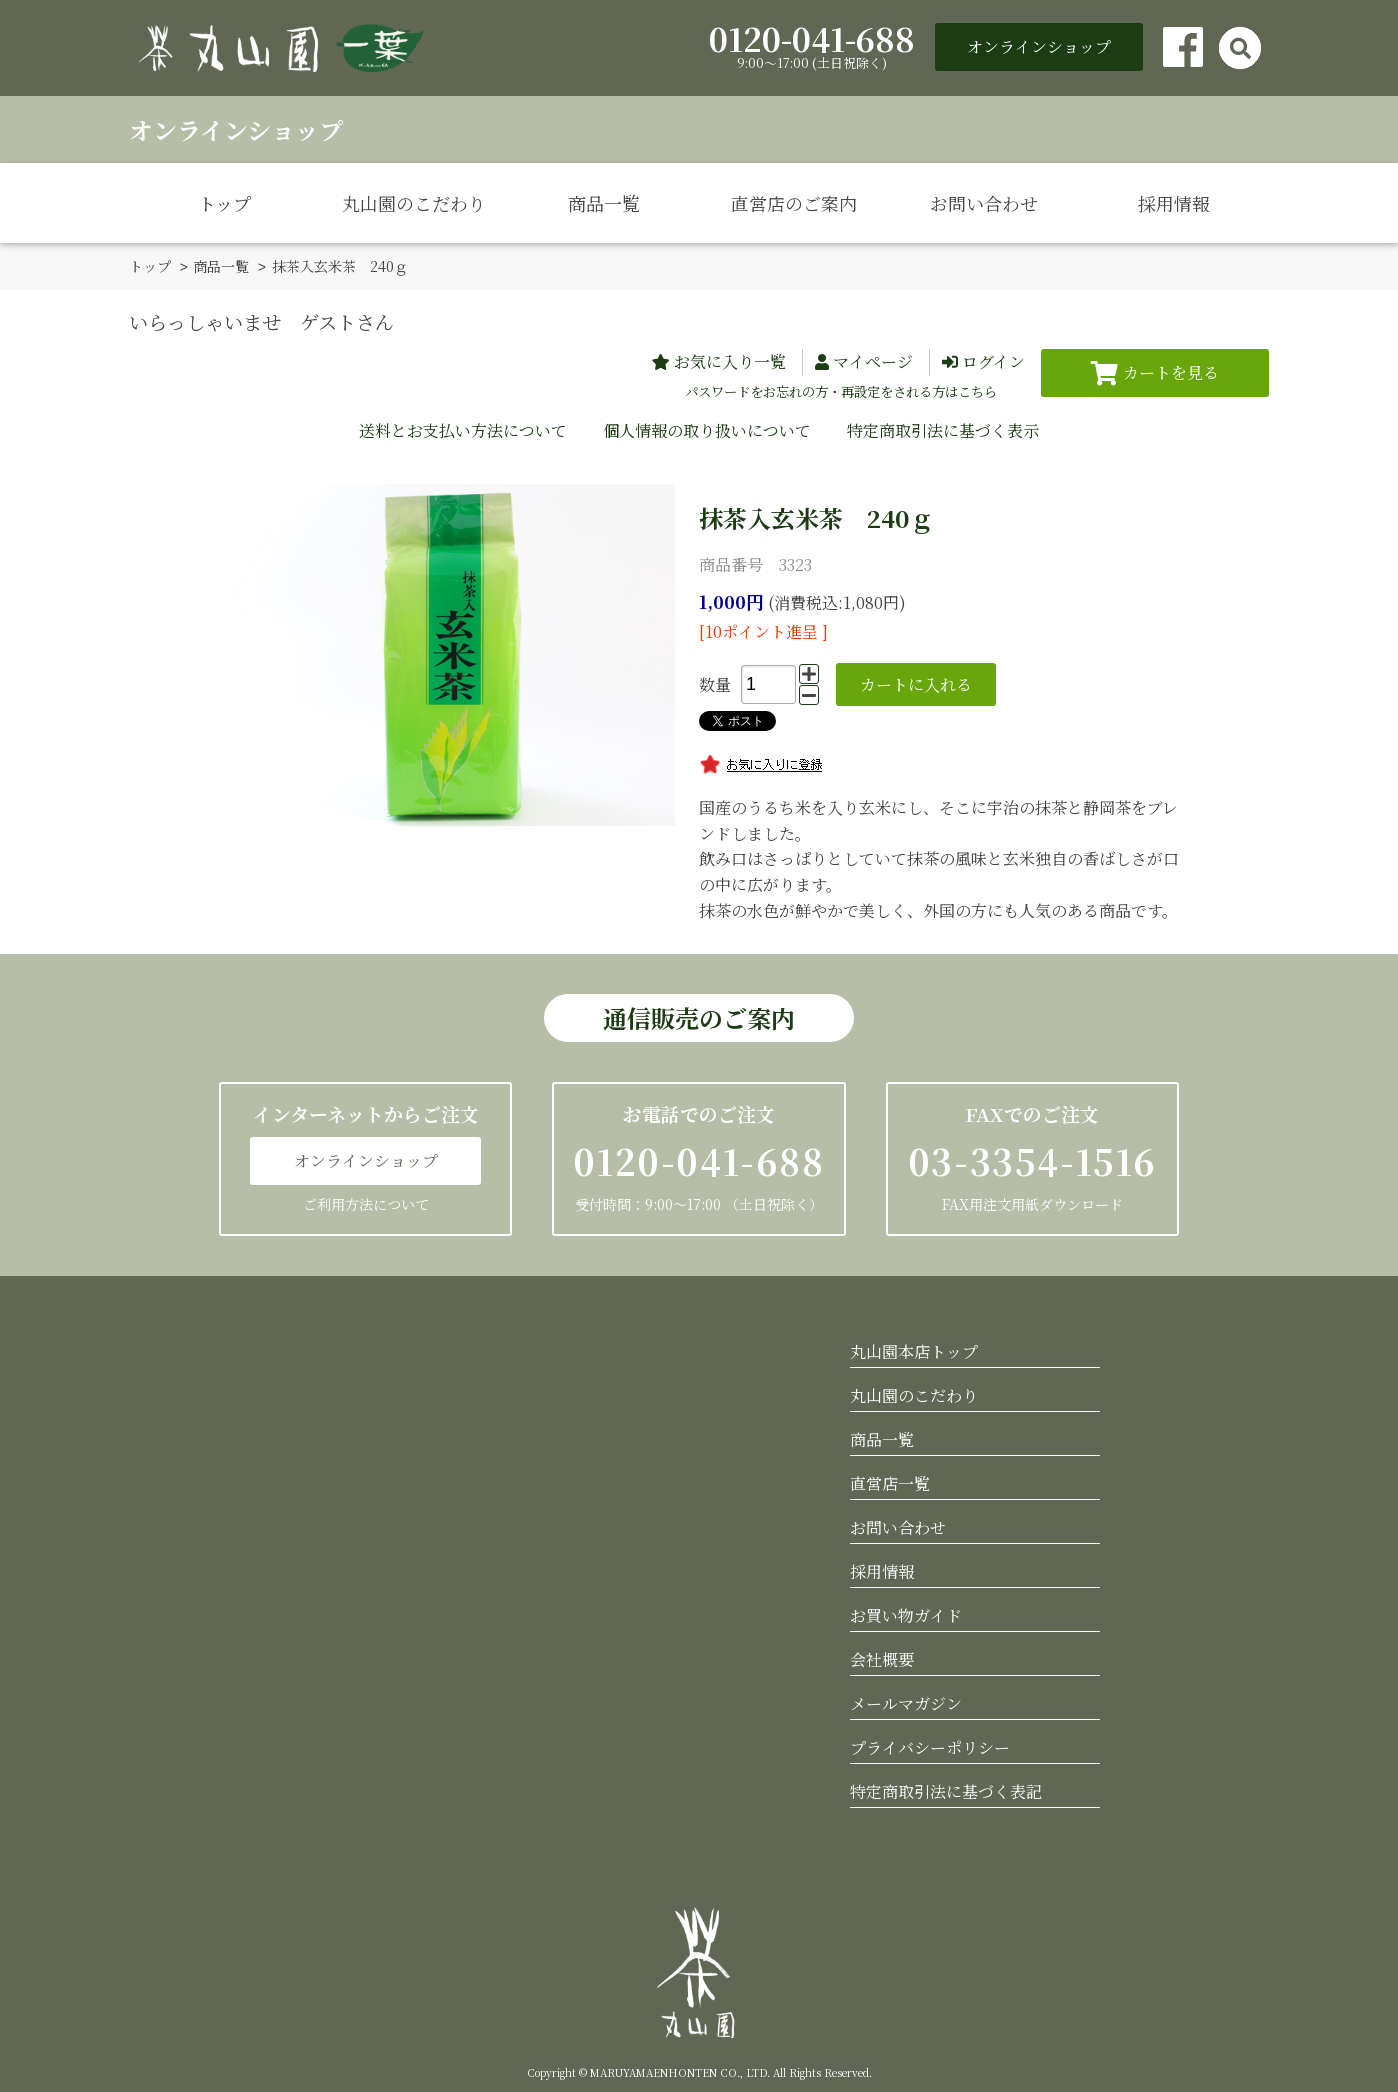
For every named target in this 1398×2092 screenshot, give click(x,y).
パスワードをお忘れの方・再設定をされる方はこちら (841, 390)
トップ (224, 203)
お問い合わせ (984, 203)
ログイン (993, 360)
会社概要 (882, 1658)
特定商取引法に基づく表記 (946, 1790)
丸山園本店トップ (914, 1350)
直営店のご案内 (794, 203)
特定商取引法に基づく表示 (943, 429)
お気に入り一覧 (730, 360)
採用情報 (1174, 203)
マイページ (873, 360)
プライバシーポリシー (930, 1746)
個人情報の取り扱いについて (707, 429)
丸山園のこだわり (414, 203)
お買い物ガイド (906, 1614)
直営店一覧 (890, 1482)
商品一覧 (604, 203)
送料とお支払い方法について (463, 429)
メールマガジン (906, 1702)
